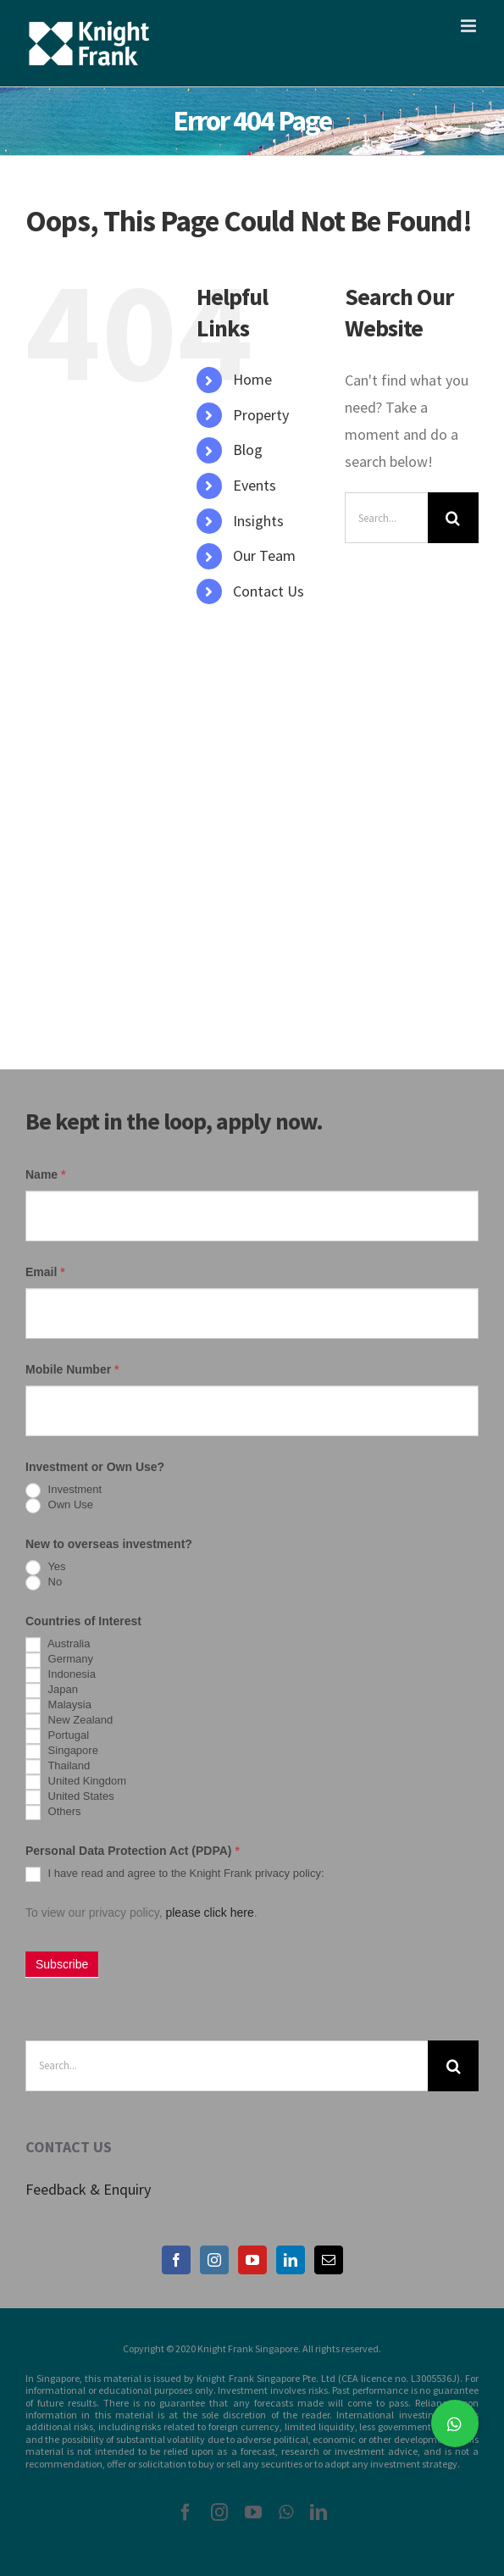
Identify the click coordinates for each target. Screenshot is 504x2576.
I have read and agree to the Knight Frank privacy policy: (174, 1874)
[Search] (453, 517)
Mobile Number (72, 1369)
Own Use (59, 1505)
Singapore (61, 1751)
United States (69, 1797)
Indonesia (60, 1675)
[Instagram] (214, 2260)
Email (45, 1272)
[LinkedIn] (290, 2260)
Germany (59, 1660)
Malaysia (58, 1705)
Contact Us (268, 591)
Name (45, 1174)
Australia (57, 1644)
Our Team (264, 555)
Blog (248, 449)
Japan (51, 1690)
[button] (455, 2423)
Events (254, 485)
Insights (258, 520)
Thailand (57, 1766)
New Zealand (69, 1721)
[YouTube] (252, 2260)
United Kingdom (75, 1782)
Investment (63, 1490)
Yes (45, 1567)
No (43, 1583)
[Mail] (328, 2260)
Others (53, 1812)
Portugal (57, 1736)
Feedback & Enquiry (88, 2189)
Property (261, 415)
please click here (209, 1912)
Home (252, 379)
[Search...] (386, 517)
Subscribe (62, 1964)
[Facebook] (176, 2260)
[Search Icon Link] (205, 626)
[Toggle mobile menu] (470, 26)
